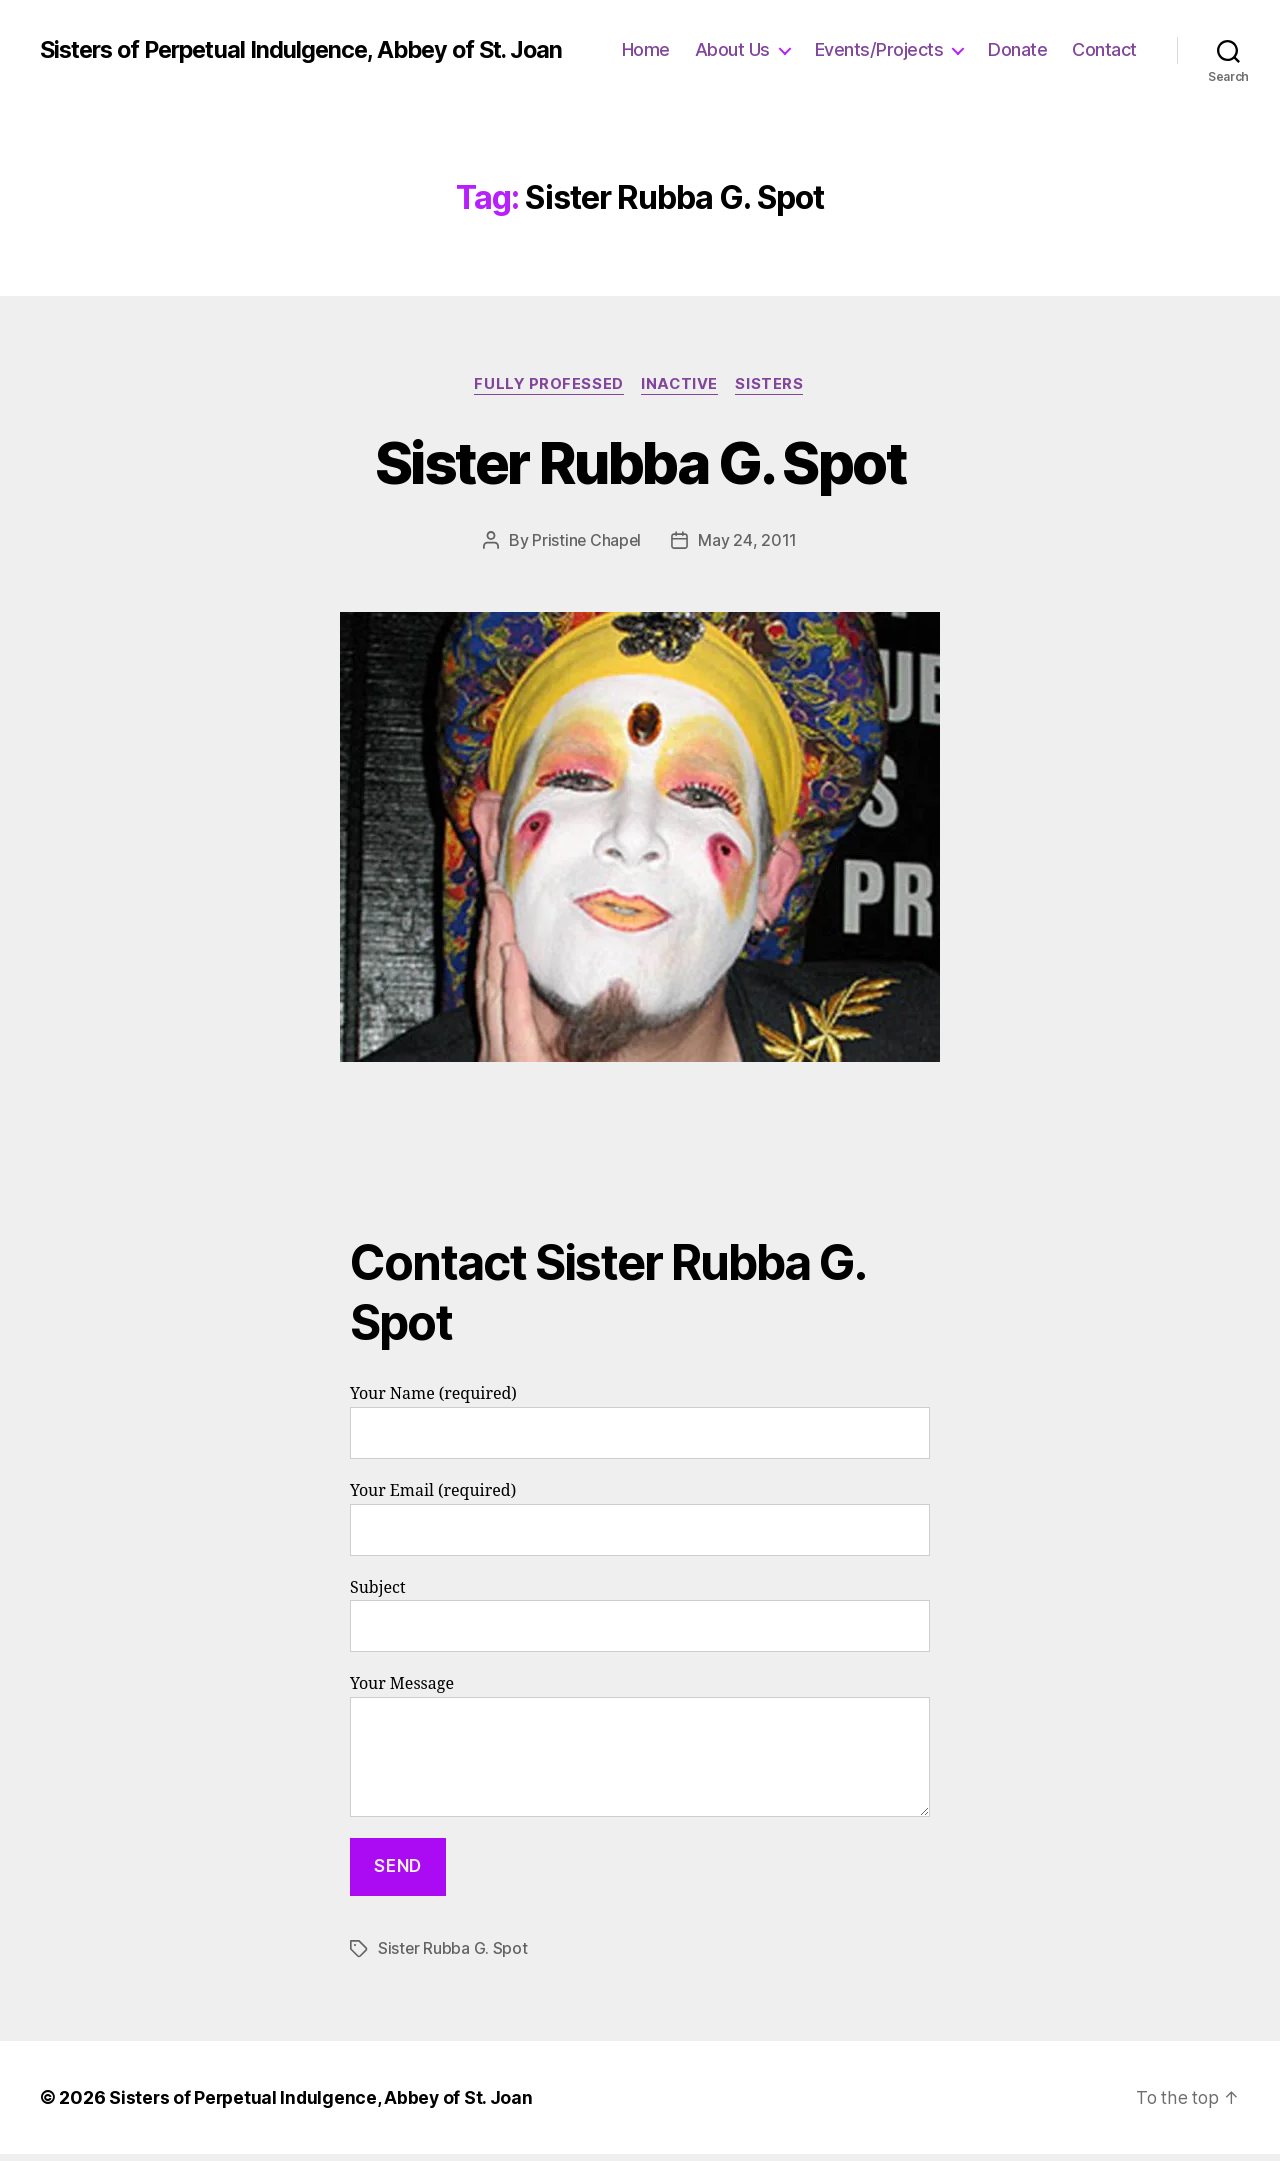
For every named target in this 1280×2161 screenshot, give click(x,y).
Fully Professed (547, 393)
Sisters (773, 393)
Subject (640, 1622)
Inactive (680, 393)
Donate (1107, 38)
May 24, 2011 (748, 548)
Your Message (640, 1753)
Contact (1104, 68)
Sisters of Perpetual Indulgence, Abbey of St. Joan (283, 54)
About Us (821, 38)
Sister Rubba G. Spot (640, 468)
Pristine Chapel (586, 548)
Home (735, 38)
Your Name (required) (640, 1429)
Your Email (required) (640, 1526)
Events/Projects (968, 38)
